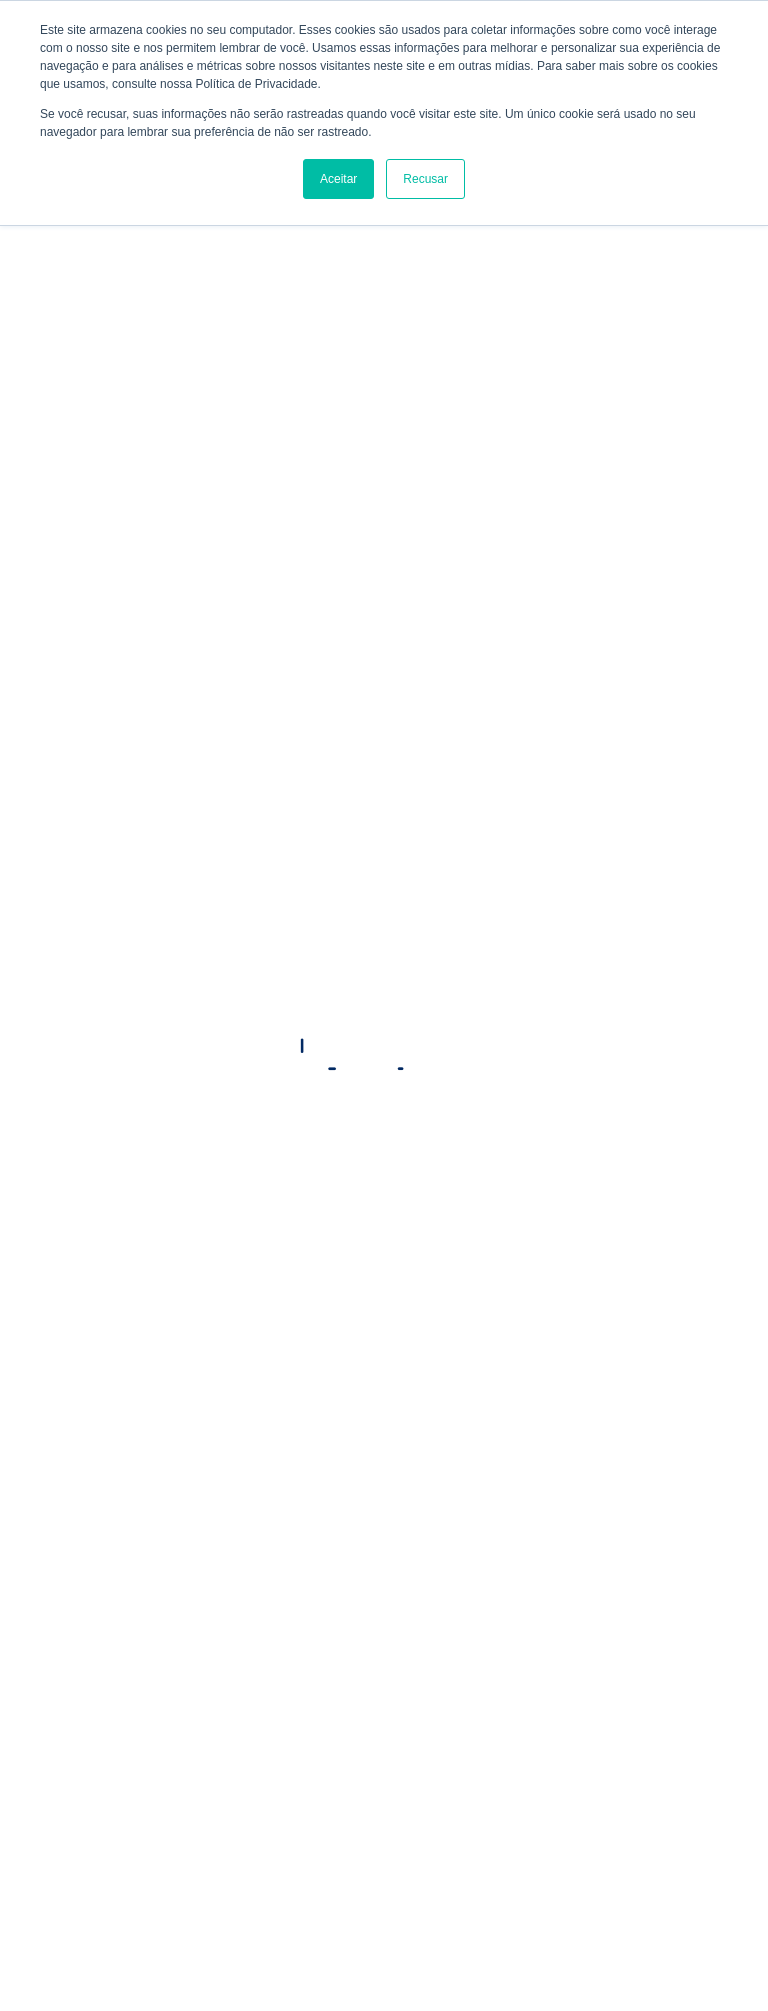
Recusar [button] (425, 179)
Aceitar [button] (338, 179)
